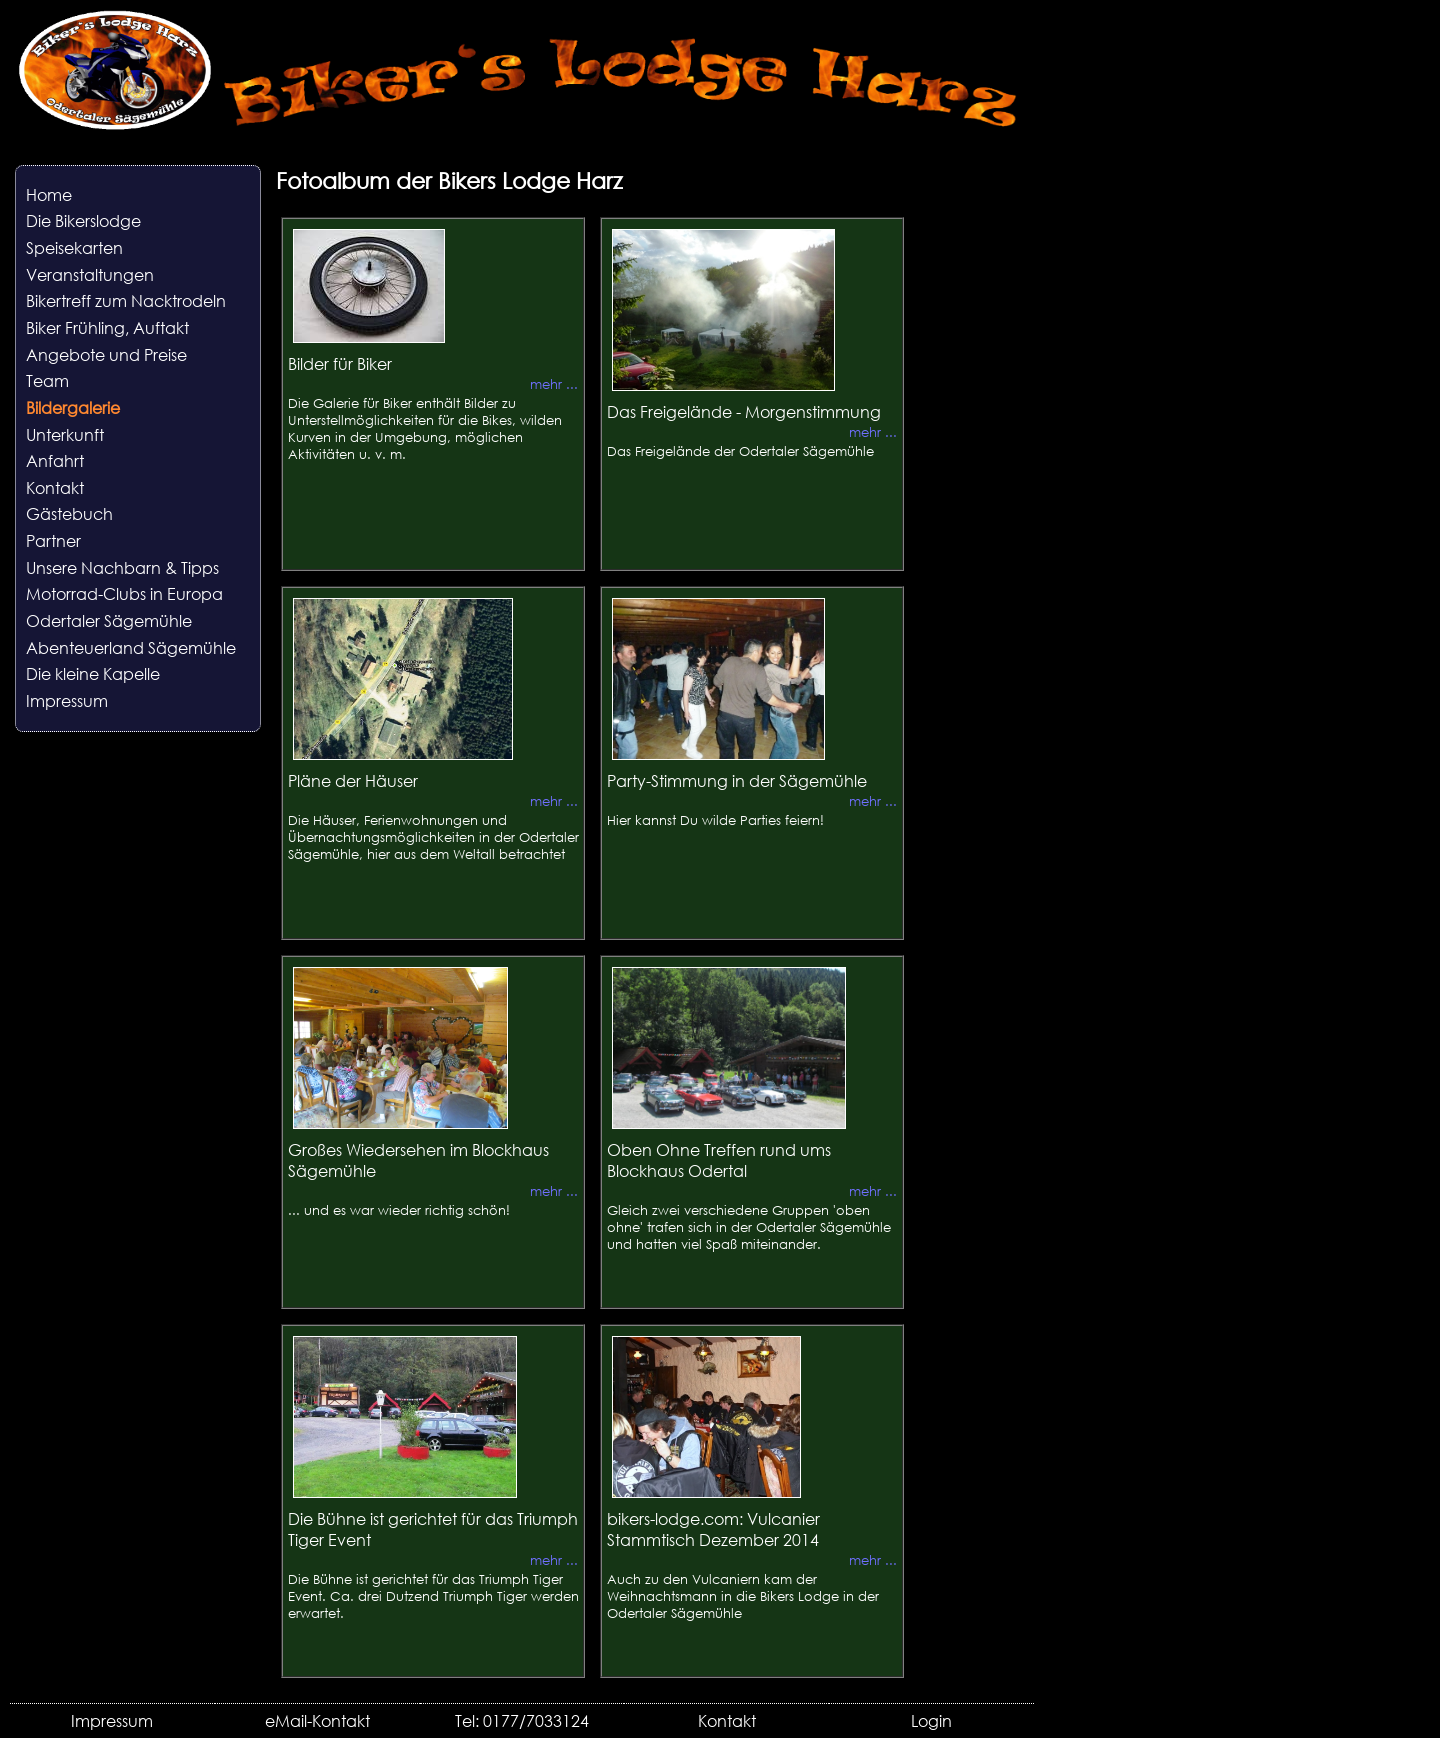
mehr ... (554, 384)
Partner (53, 540)
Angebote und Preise (106, 354)
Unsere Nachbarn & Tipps (122, 567)
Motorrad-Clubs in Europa (124, 593)
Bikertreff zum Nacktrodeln (126, 300)
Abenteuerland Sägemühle (131, 647)
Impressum (67, 700)
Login (931, 1720)
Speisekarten (74, 247)
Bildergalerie (73, 407)
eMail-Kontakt (317, 1720)
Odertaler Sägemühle (109, 620)
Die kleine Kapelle (93, 673)
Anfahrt (55, 460)
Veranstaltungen (90, 274)
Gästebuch (69, 513)
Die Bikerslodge (83, 220)
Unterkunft (65, 434)
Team (47, 380)
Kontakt (55, 487)
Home (49, 194)
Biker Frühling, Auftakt (107, 327)
